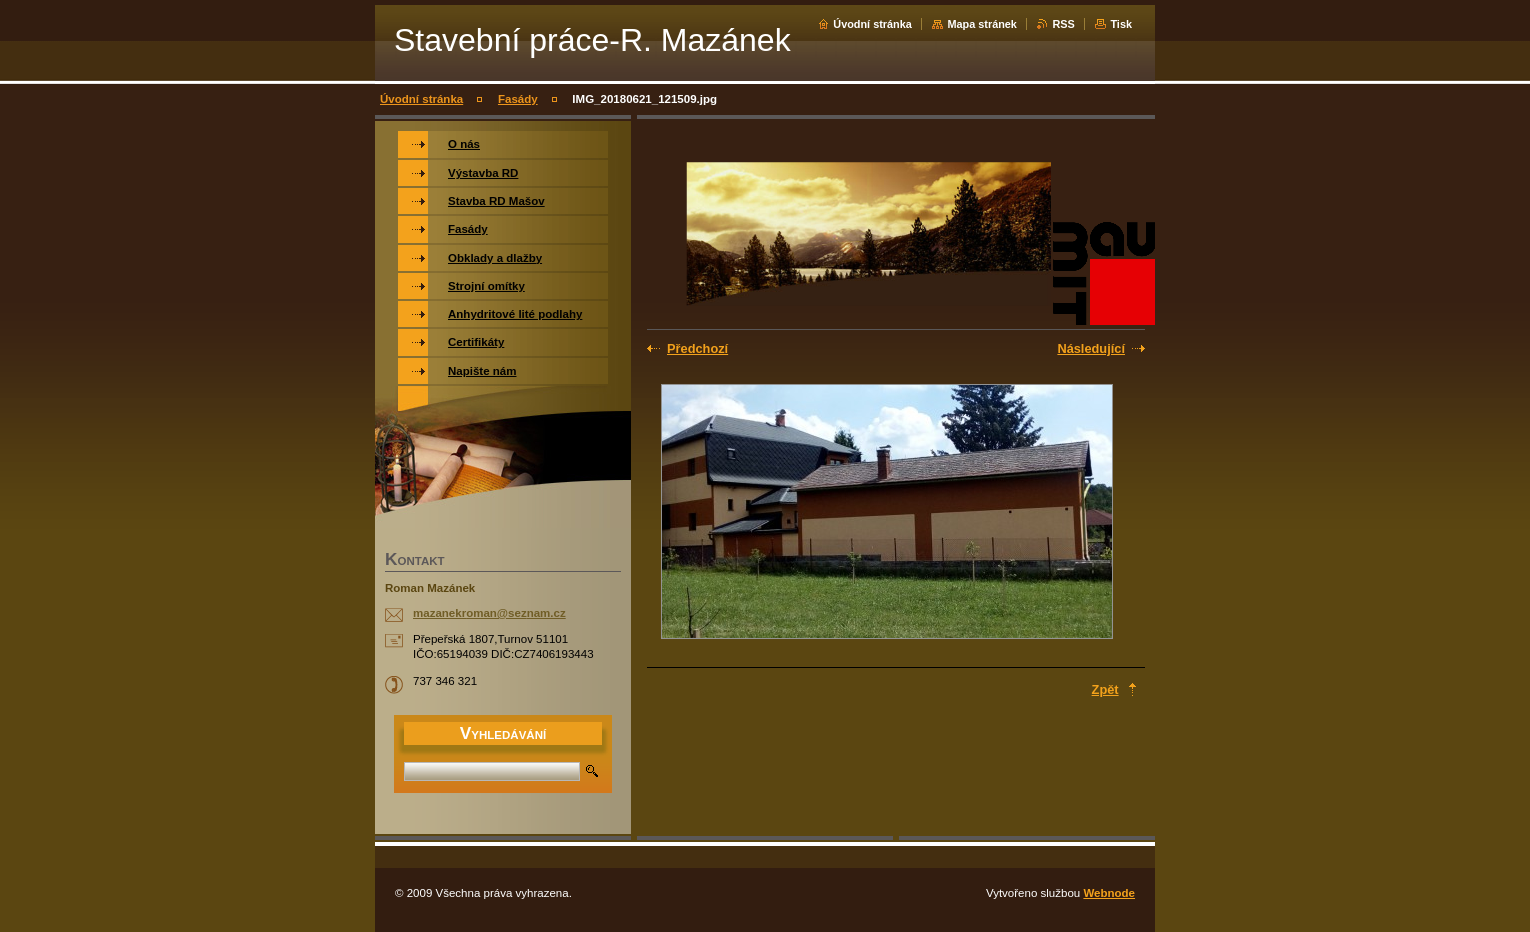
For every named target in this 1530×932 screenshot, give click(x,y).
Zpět (1105, 689)
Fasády (518, 99)
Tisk (1121, 24)
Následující (1091, 348)
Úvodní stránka (872, 24)
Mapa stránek (982, 24)
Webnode (1109, 893)
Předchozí (697, 348)
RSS (1063, 24)
